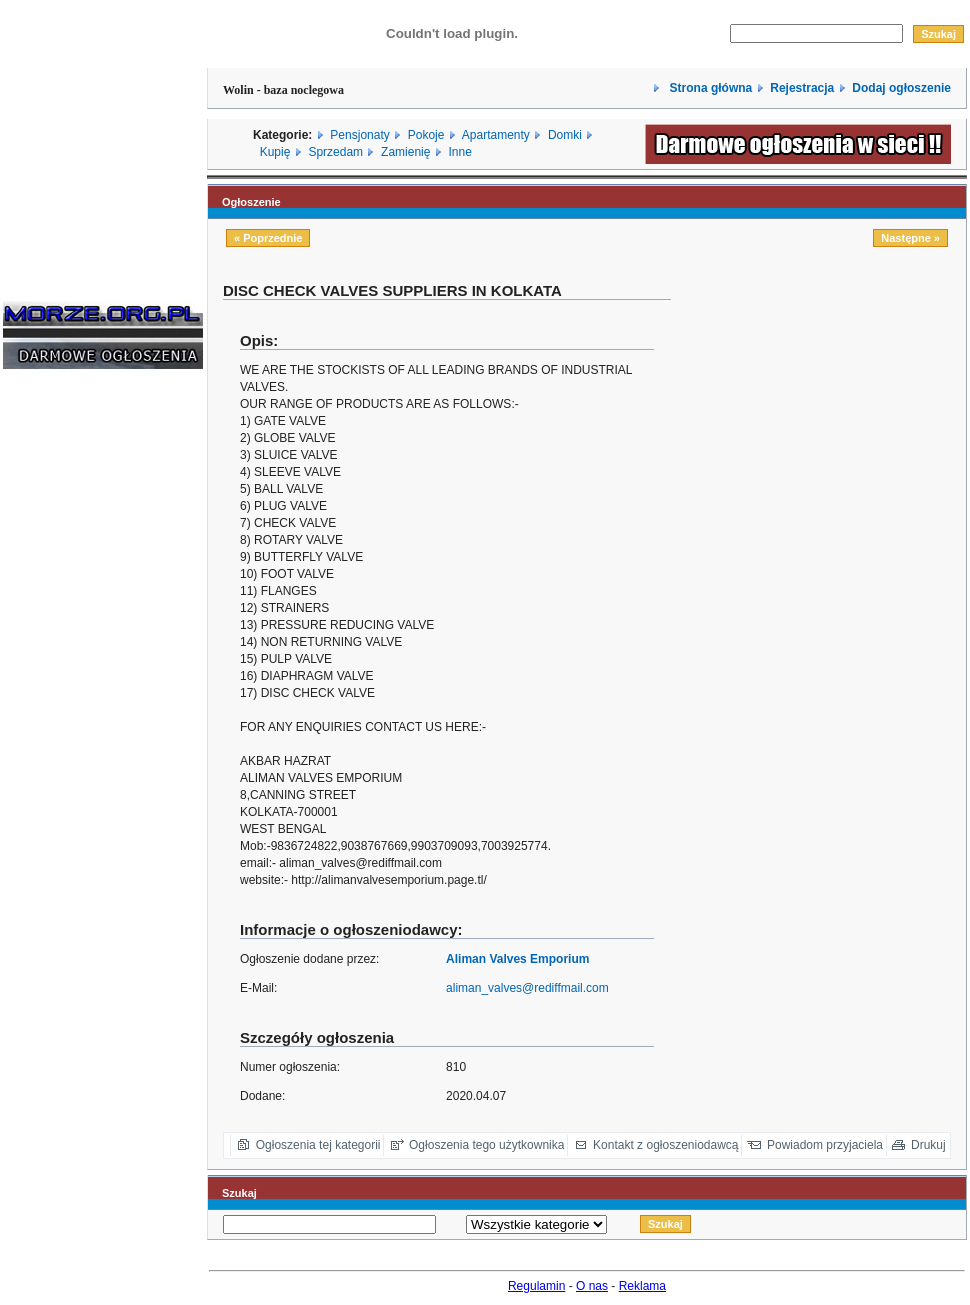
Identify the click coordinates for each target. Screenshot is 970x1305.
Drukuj (928, 1145)
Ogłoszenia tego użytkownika (486, 1145)
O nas (592, 1286)
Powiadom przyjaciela (825, 1145)
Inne (459, 152)
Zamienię (405, 152)
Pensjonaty (359, 135)
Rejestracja (802, 88)
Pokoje (426, 135)
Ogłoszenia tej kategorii (318, 1145)
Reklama (642, 1286)
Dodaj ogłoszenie (901, 88)
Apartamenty (496, 135)
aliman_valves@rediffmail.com (527, 988)
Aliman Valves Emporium (517, 959)
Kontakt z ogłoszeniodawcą (665, 1145)
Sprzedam (335, 152)
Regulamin (536, 1286)
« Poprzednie (268, 238)
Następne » (910, 238)
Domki (565, 135)
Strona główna (709, 88)
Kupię (275, 152)
